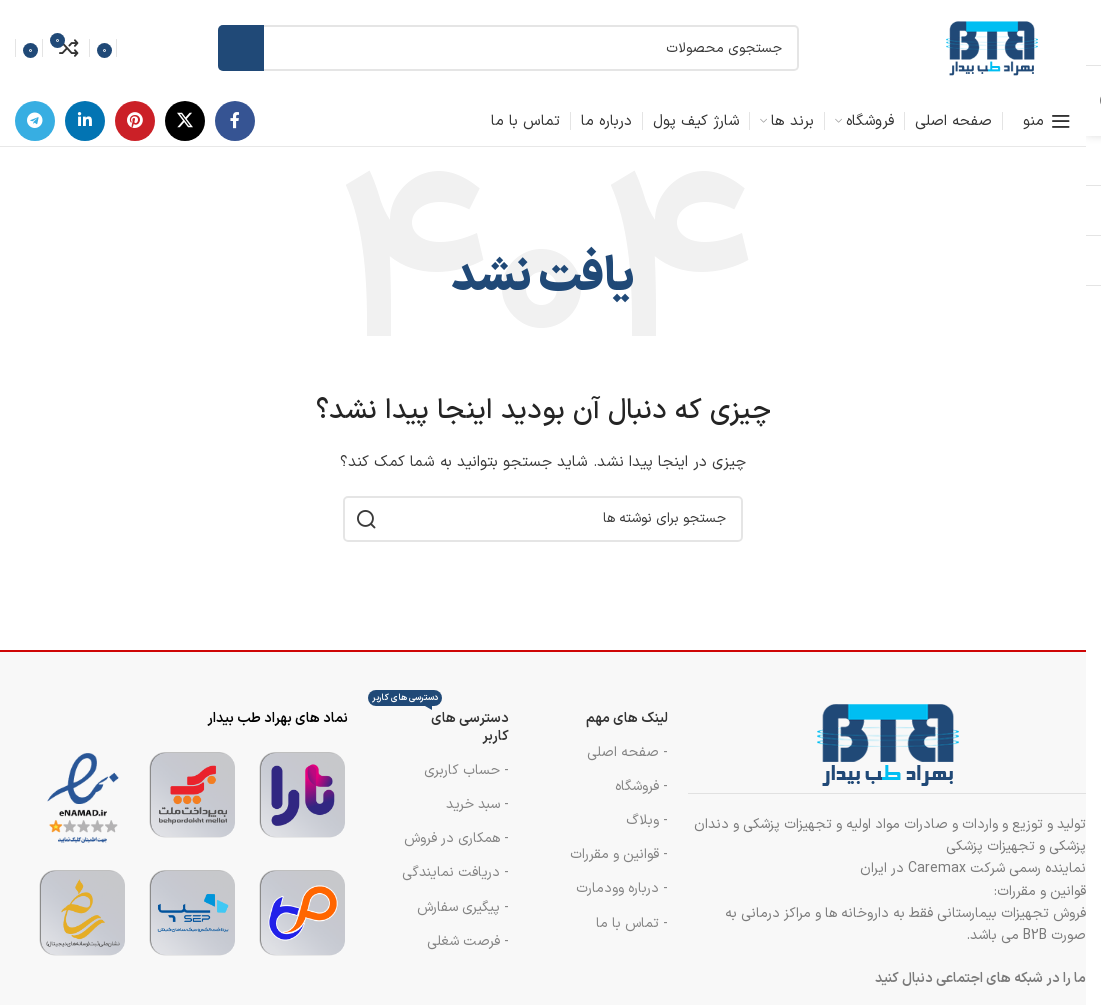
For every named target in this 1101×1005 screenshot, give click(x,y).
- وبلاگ (647, 820)
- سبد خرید (477, 804)
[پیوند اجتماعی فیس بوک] (235, 121)
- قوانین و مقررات (619, 854)
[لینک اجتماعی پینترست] (135, 121)
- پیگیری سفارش (463, 907)
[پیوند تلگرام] (35, 121)
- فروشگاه (641, 786)
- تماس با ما (632, 923)
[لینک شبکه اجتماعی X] (185, 121)
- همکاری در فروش (456, 838)
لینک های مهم (627, 718)
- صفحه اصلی (627, 752)
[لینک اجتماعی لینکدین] (85, 121)
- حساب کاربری (466, 770)
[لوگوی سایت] (991, 47)
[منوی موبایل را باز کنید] (1047, 121)
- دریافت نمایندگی (455, 872)
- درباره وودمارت (622, 888)
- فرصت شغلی (468, 941)
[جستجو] (508, 48)
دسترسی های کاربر (439, 724)
